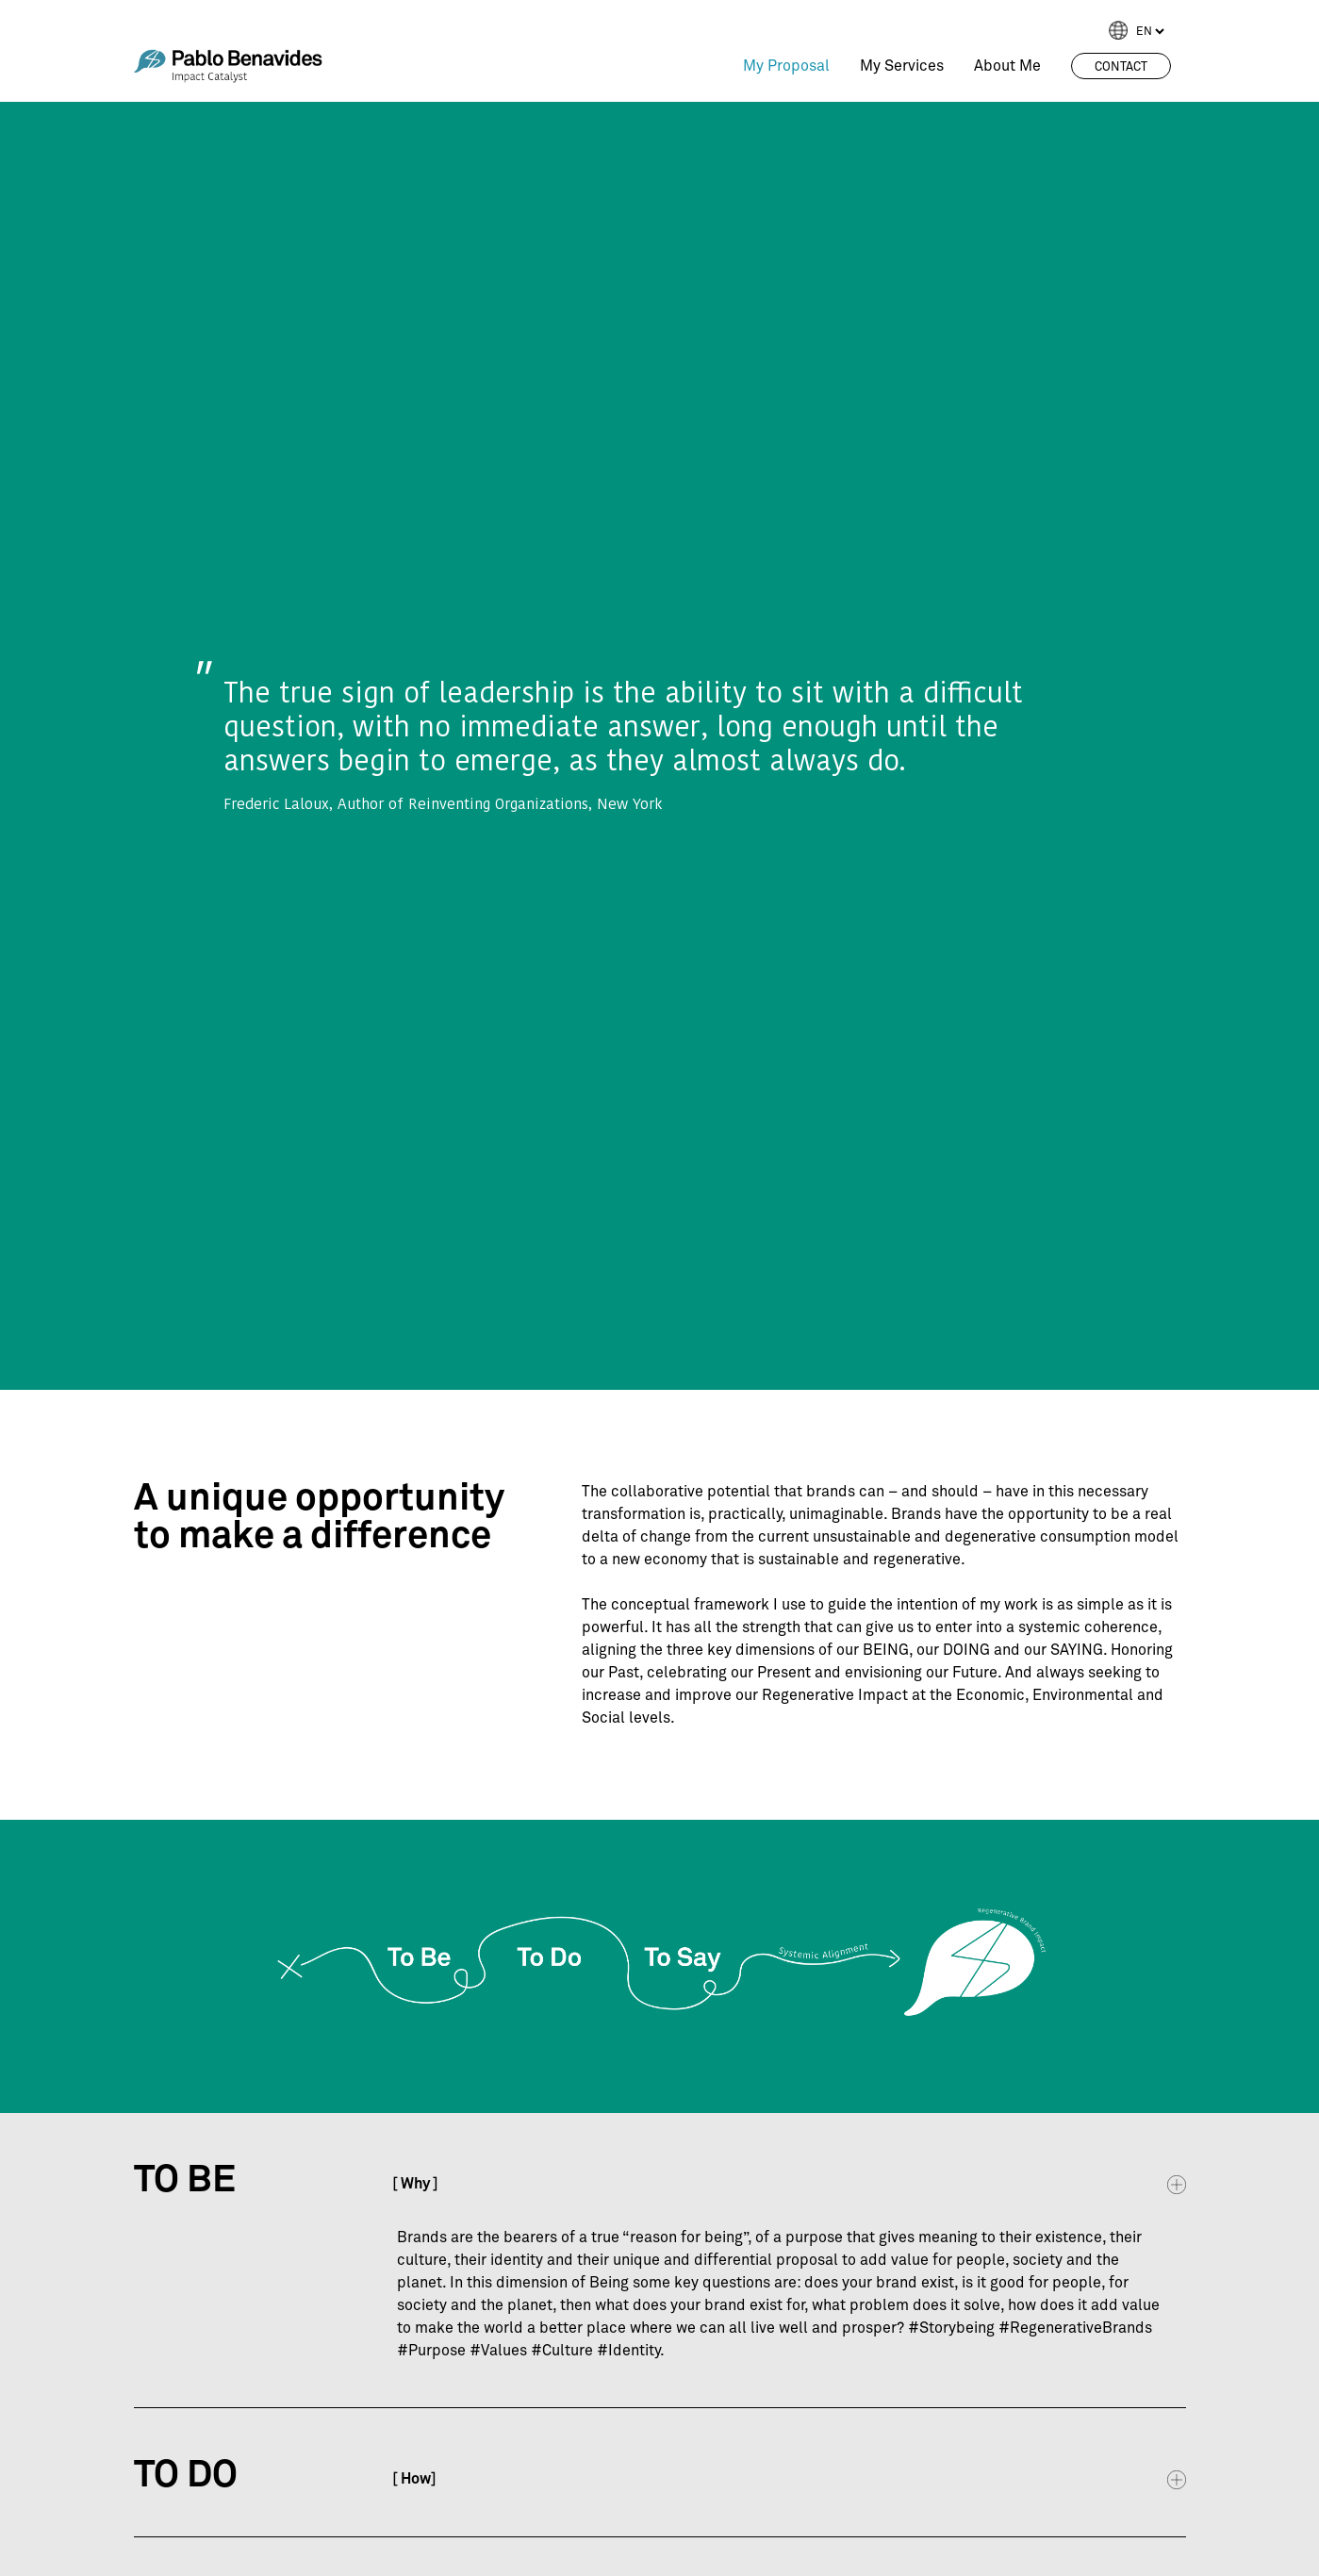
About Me (1007, 66)
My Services (902, 66)
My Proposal (786, 66)
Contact (1121, 67)
